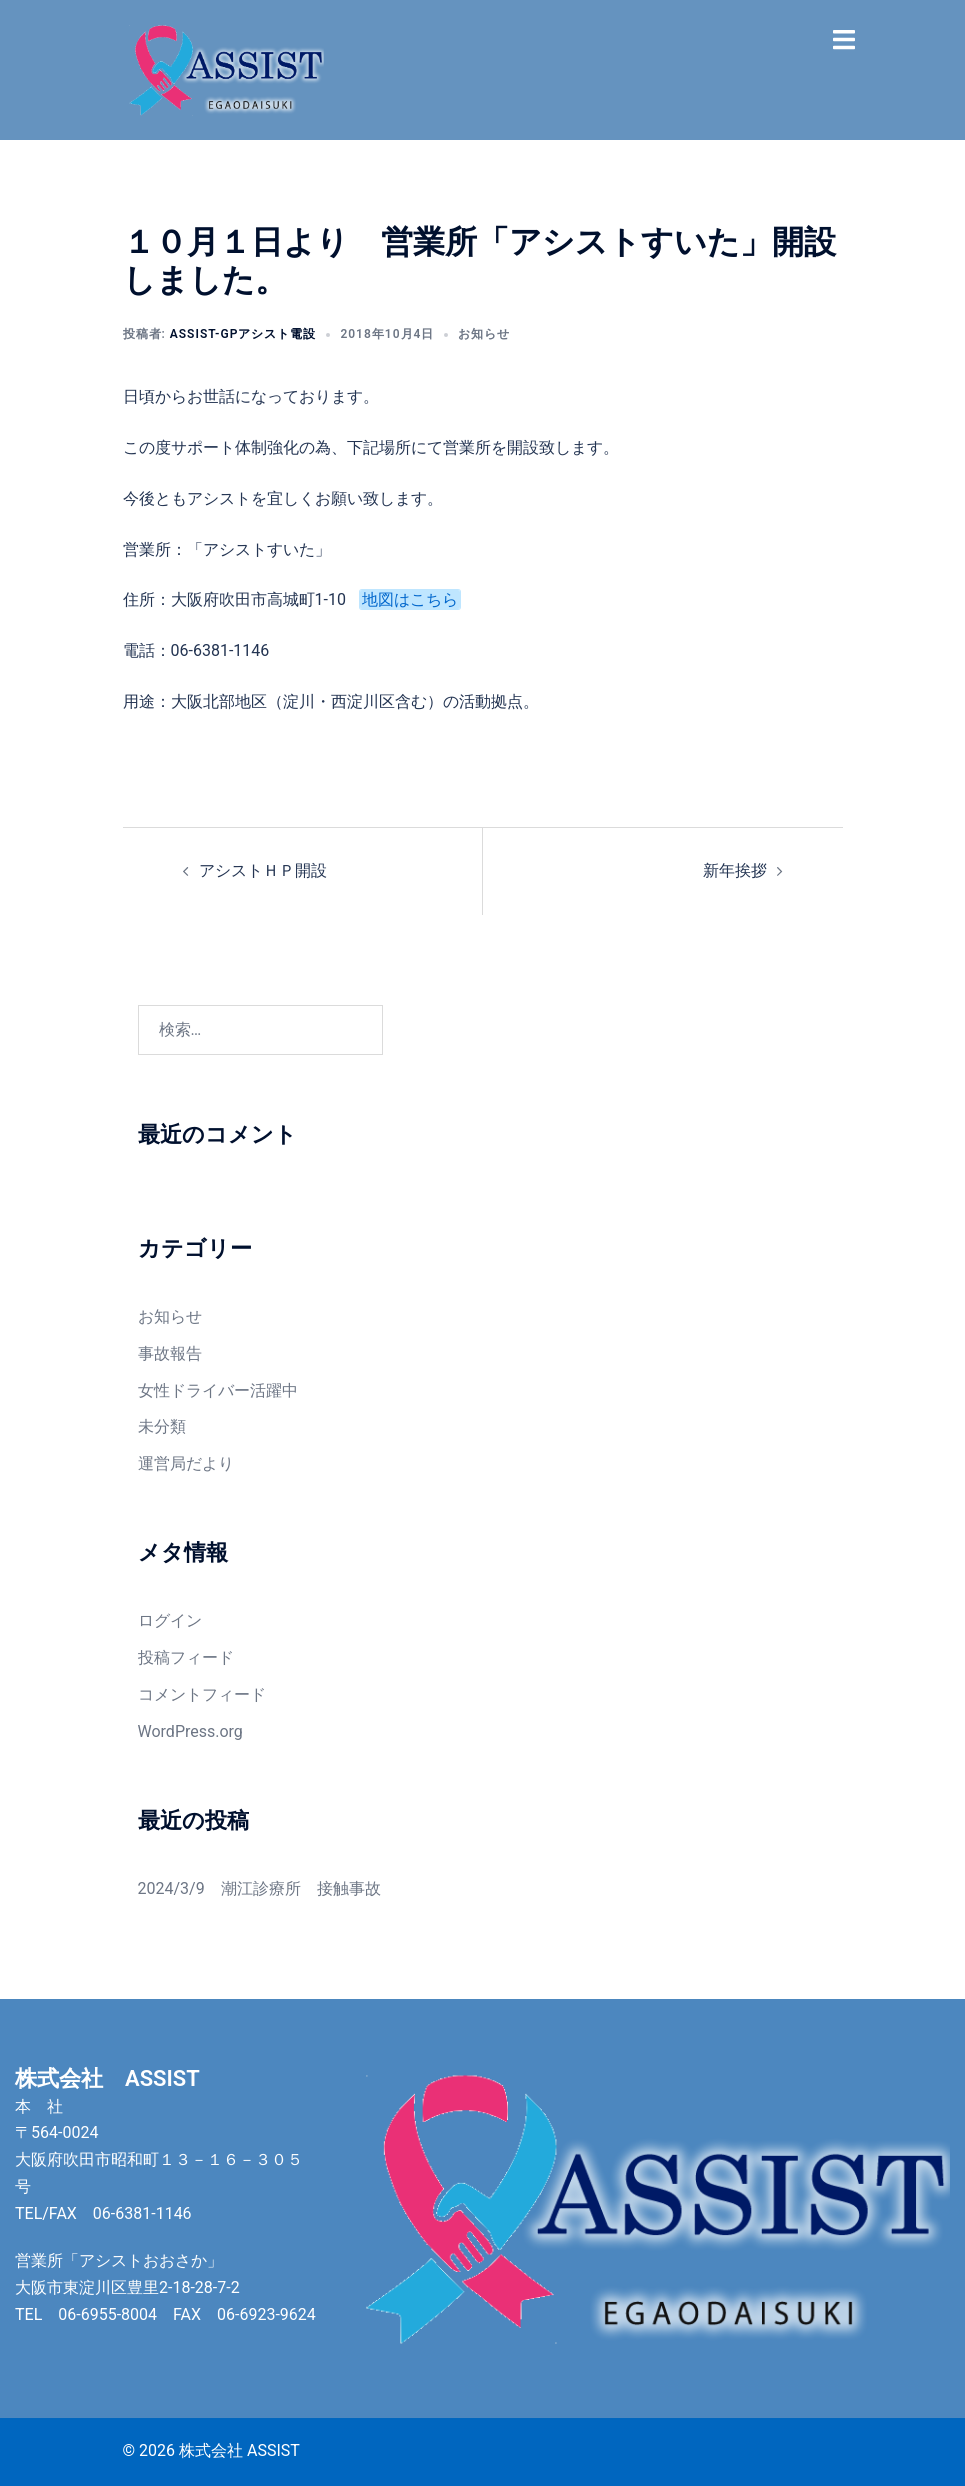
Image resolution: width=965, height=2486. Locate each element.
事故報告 (170, 1353)
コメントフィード (202, 1694)
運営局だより (186, 1463)
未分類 (162, 1426)
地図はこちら (410, 599)
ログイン (170, 1620)
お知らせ (484, 334)
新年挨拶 (735, 870)
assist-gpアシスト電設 (243, 334)
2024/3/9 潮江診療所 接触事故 (259, 1888)
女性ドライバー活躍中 (218, 1390)
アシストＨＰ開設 (263, 870)
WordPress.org (190, 1731)
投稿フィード (186, 1657)
